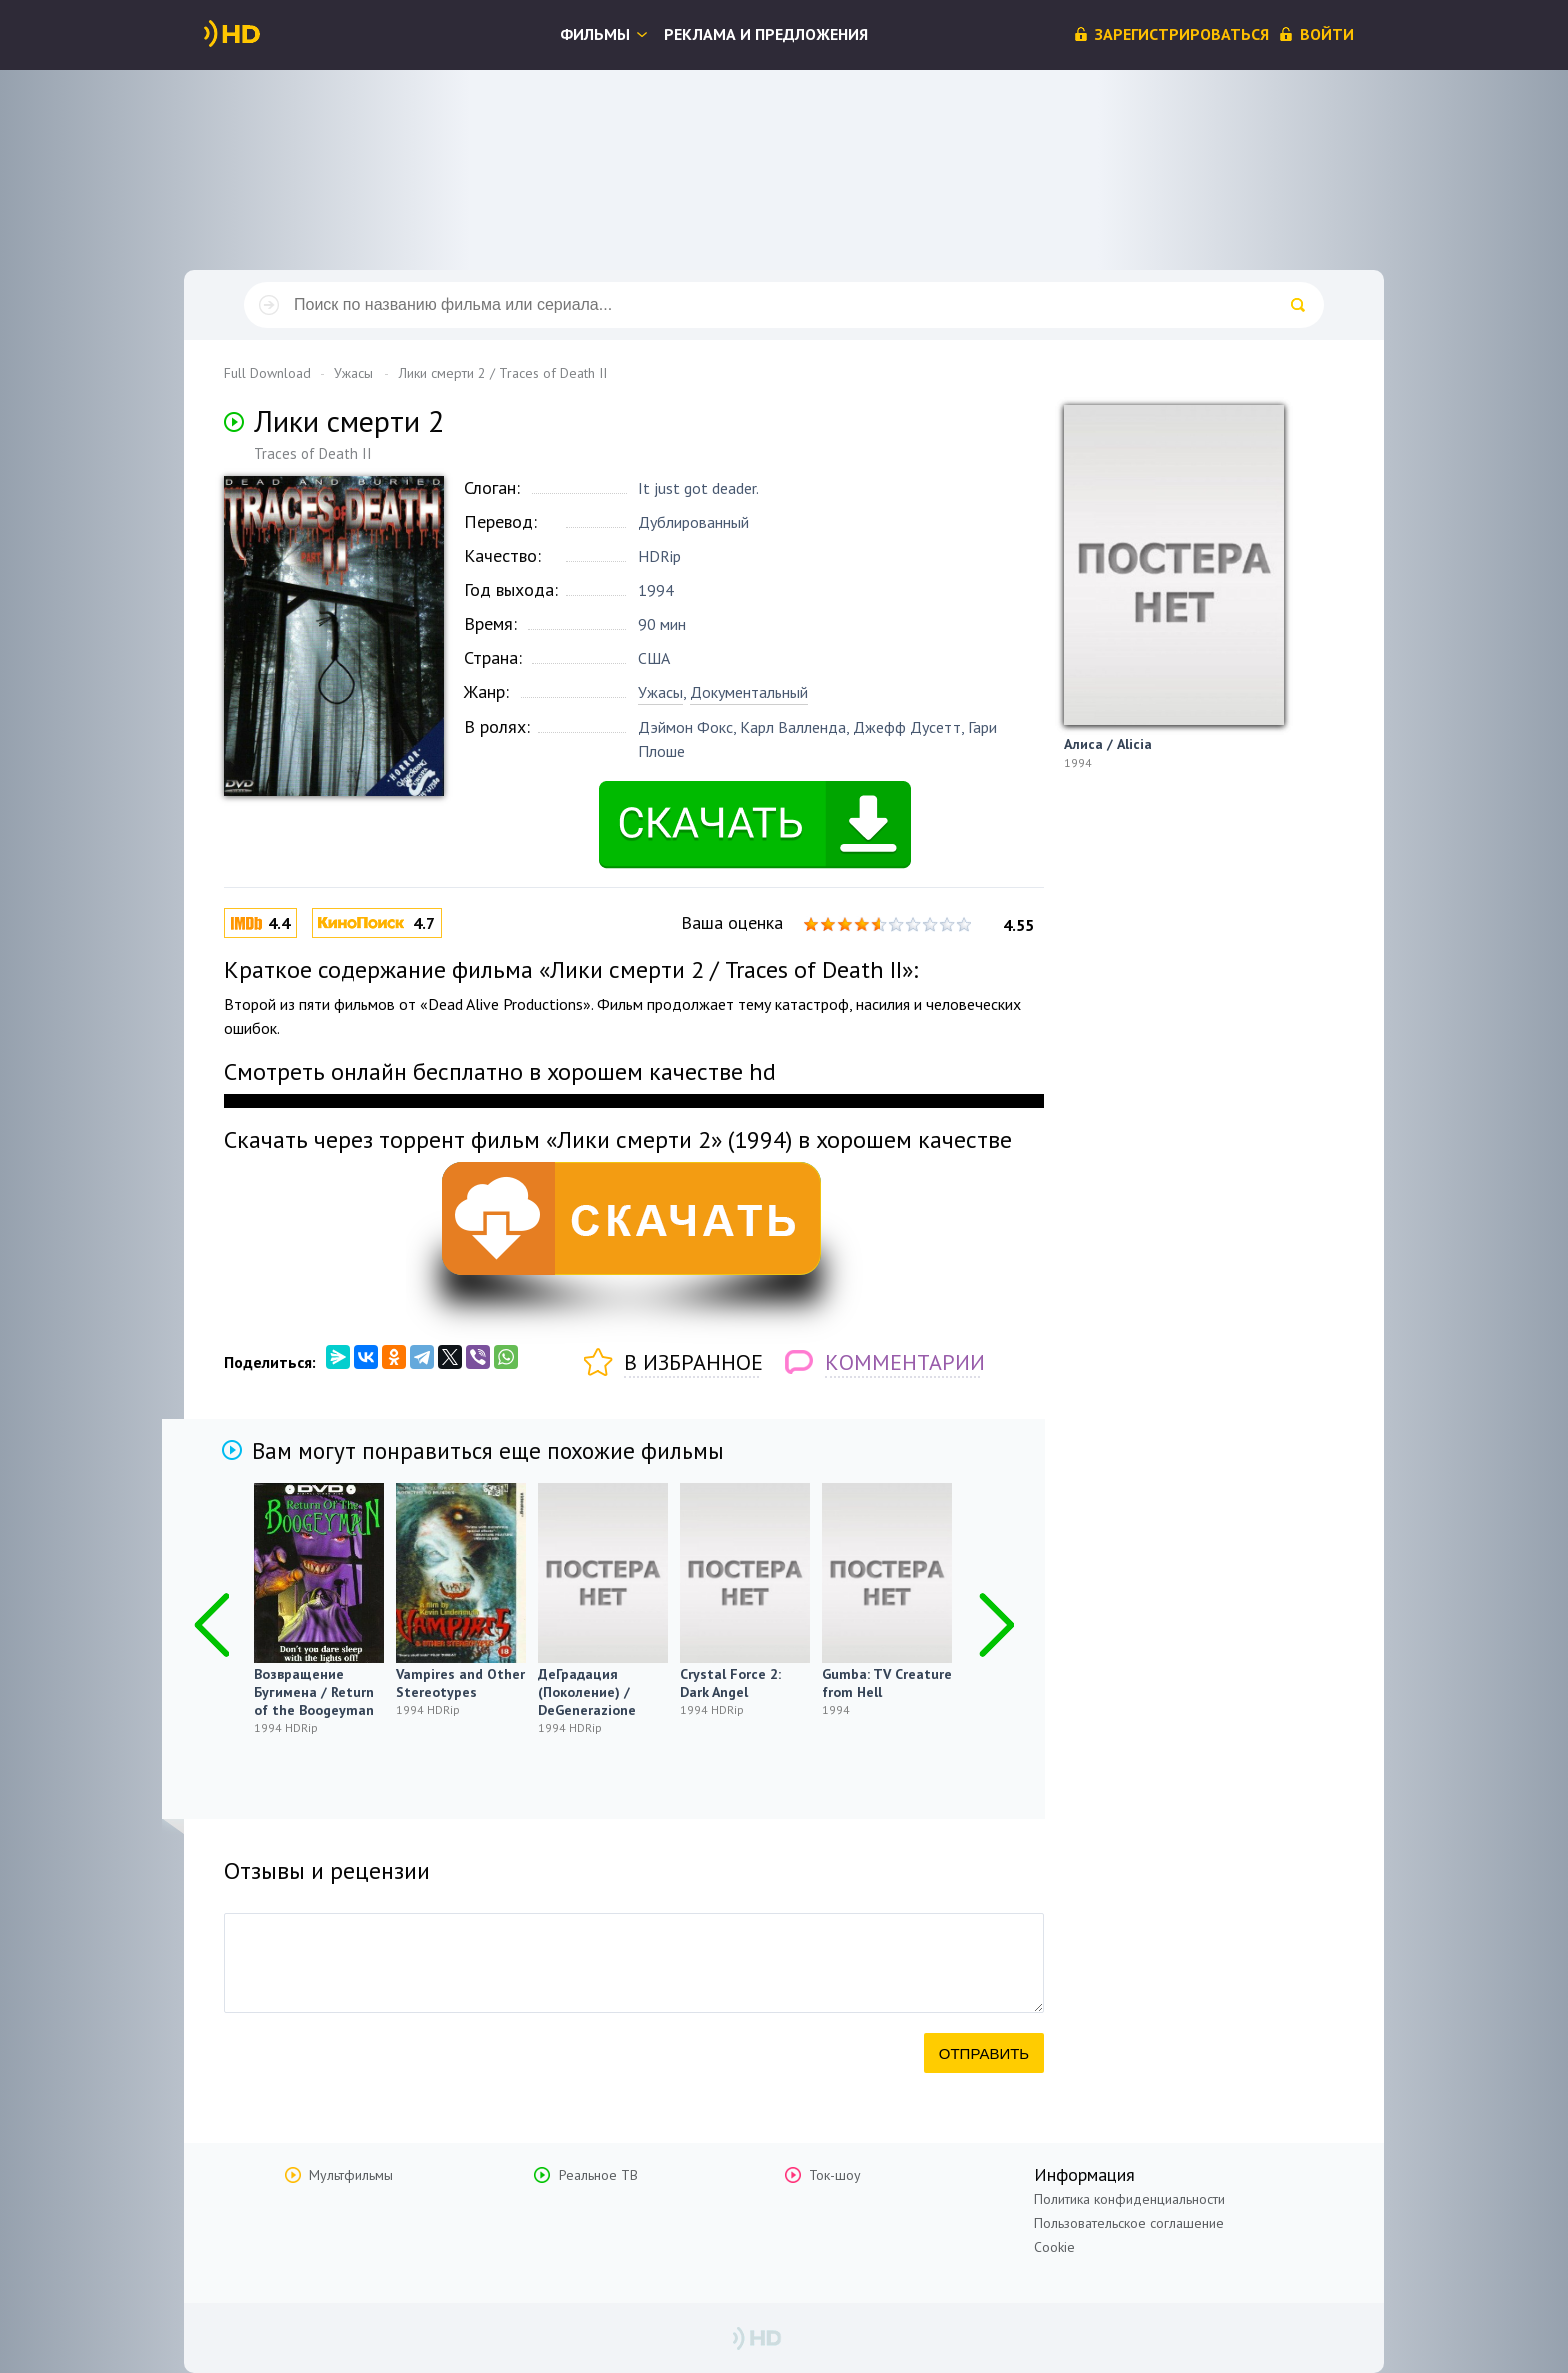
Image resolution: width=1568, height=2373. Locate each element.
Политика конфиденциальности (1129, 2199)
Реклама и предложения (766, 34)
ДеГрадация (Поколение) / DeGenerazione (587, 1692)
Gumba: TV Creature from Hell (887, 1683)
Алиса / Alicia (1108, 744)
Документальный (749, 692)
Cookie (1054, 2247)
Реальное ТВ (598, 2175)
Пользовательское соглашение (1129, 2223)
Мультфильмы (351, 2175)
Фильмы (595, 34)
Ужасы (660, 692)
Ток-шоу (835, 2175)
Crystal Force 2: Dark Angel (730, 1683)
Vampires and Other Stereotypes (460, 1683)
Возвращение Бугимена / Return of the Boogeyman (314, 1692)
